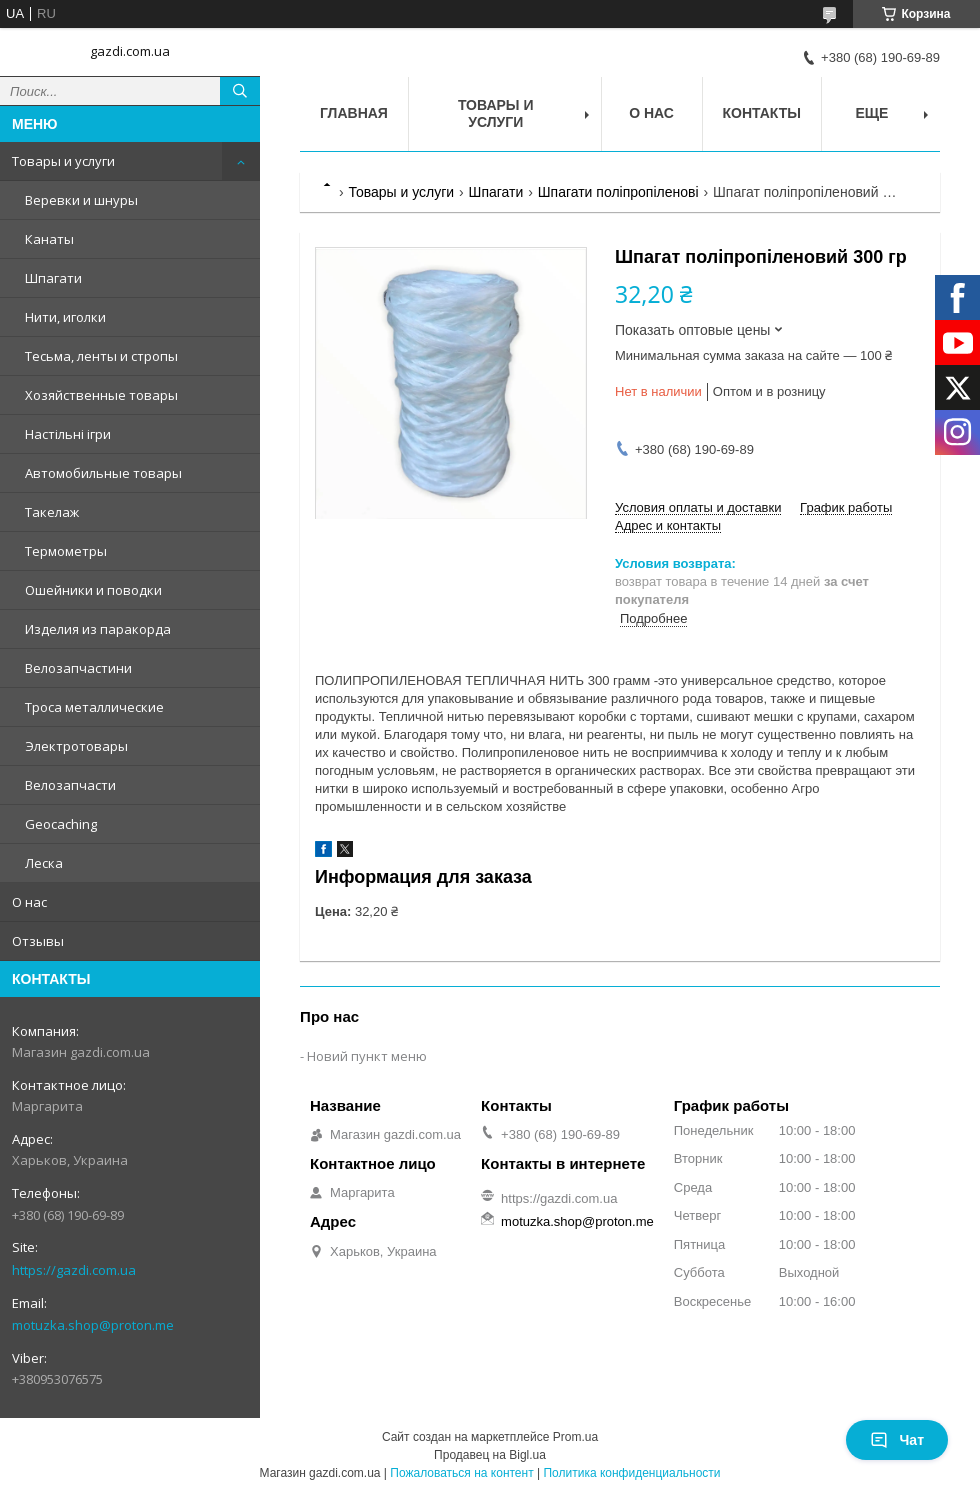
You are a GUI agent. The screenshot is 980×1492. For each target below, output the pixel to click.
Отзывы (38, 941)
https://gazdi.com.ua (74, 1270)
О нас (29, 902)
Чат (897, 1440)
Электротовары (76, 746)
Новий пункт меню (367, 1056)
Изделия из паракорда (98, 629)
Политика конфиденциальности (631, 1473)
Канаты (49, 239)
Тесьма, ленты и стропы (101, 356)
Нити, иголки (65, 317)
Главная (354, 113)
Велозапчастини (78, 668)
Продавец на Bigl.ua (490, 1455)
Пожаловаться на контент (461, 1473)
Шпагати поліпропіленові (618, 192)
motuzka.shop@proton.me (93, 1325)
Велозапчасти (70, 785)
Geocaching (61, 824)
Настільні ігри (68, 434)
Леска (44, 863)
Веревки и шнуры (81, 200)
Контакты (762, 113)
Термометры (66, 551)
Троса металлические (94, 707)
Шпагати (53, 278)
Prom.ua (575, 1437)
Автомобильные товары (103, 473)
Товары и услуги (63, 161)
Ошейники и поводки (93, 590)
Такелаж (52, 512)
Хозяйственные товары (101, 395)
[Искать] (240, 91)
